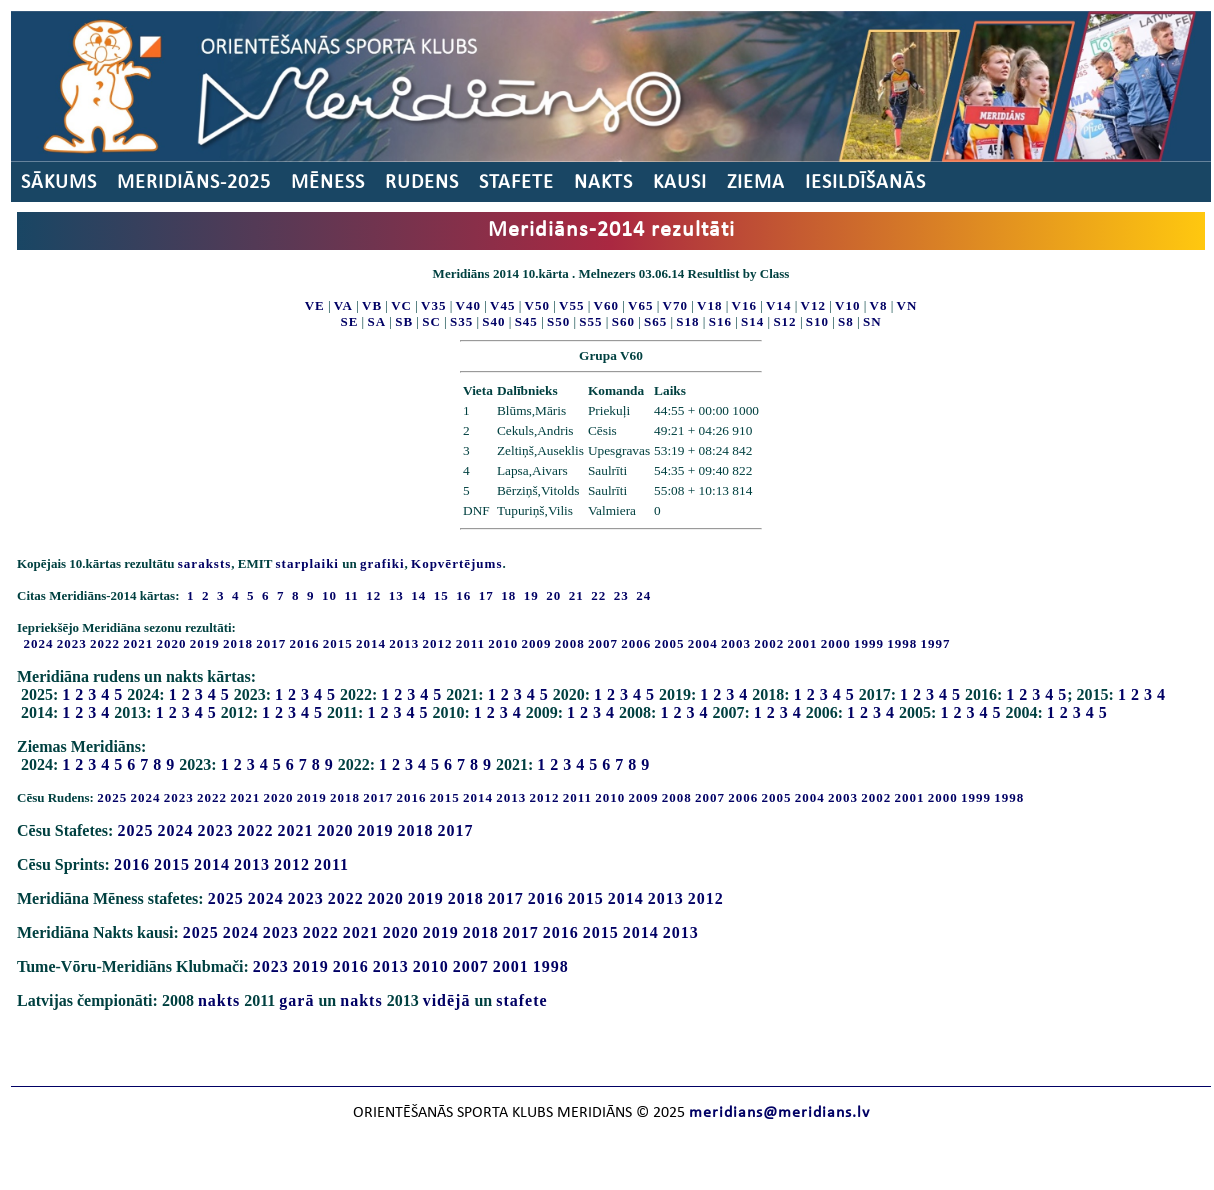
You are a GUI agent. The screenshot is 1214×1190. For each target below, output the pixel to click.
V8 (879, 305)
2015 (338, 643)
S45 (526, 321)
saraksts (205, 563)
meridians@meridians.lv (779, 1113)
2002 (769, 643)
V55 (571, 305)
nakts (219, 1000)
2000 (836, 643)
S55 (590, 321)
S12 (784, 321)
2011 (470, 643)
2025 (112, 797)
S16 (720, 321)
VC (401, 305)
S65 (655, 321)
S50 (558, 321)
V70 (675, 305)
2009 (537, 643)
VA (343, 305)
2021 (138, 643)
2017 (271, 643)
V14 (778, 305)
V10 (847, 305)
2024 (39, 643)
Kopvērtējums (456, 563)
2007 (603, 643)
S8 (846, 321)
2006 (636, 643)
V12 (813, 305)
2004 (703, 643)
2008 (570, 643)
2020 (172, 643)
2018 (238, 643)
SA (376, 321)
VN (907, 305)
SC (431, 321)
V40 (468, 305)
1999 (869, 643)
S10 (817, 321)
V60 (606, 305)
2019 (205, 643)
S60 (623, 321)
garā (296, 1000)
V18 (709, 305)
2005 (670, 643)
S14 (752, 321)
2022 (105, 643)
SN (872, 321)
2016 (305, 643)
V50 (537, 305)
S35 (461, 321)
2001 (803, 643)
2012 (438, 643)
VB (372, 305)
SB (404, 321)
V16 (744, 305)
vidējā (447, 1000)
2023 (72, 643)
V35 (433, 305)
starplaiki (307, 563)
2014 (371, 643)
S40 (493, 321)
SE (349, 321)
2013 (404, 643)
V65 (640, 305)
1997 (936, 643)
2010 (503, 643)
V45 (502, 305)
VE (315, 305)
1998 (902, 643)
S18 (687, 321)
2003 (736, 643)
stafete (521, 1000)
